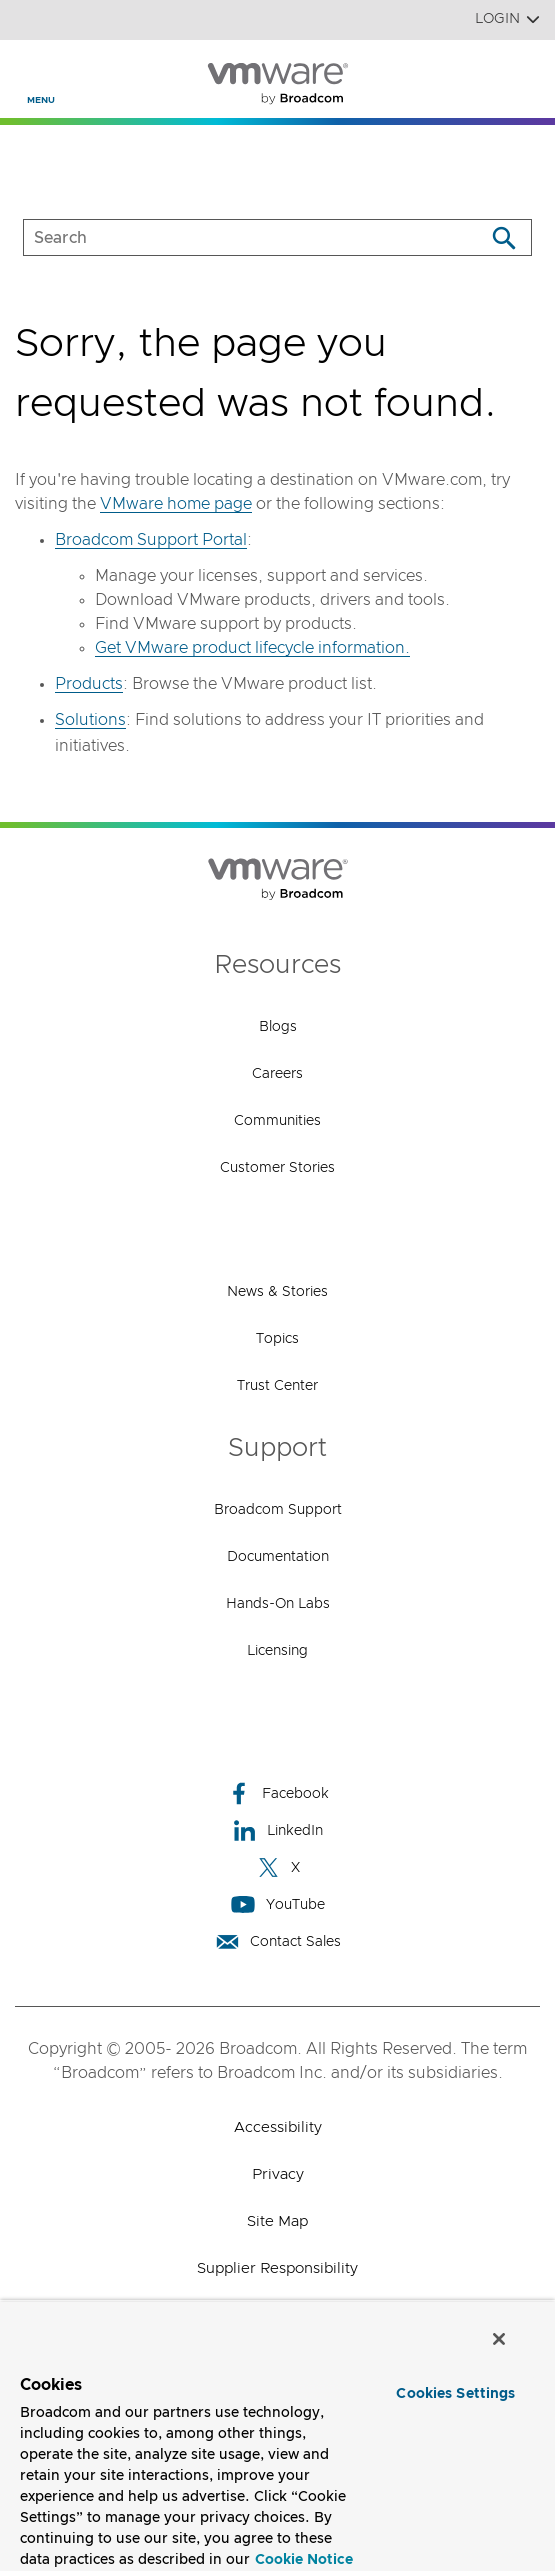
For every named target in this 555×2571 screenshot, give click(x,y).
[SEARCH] (233, 237)
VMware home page (176, 504)
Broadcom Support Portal (151, 540)
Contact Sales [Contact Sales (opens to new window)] (278, 1941)
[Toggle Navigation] (31, 71)
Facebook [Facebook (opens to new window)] (278, 1793)
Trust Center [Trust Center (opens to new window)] (277, 1386)
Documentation (278, 1557)
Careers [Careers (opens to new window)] (277, 1074)
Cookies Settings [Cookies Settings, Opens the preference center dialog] (455, 2394)
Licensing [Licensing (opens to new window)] (277, 1651)
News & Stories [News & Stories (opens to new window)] (277, 1292)
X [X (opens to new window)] (278, 1867)
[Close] (499, 2339)
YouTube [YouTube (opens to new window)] (278, 1904)
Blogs (278, 1027)
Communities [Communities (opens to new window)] (277, 1121)
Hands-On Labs (278, 1604)
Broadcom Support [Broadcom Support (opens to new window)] (278, 1510)
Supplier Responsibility (277, 2268)
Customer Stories (277, 1168)
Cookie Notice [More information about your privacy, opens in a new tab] (304, 2560)
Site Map (277, 2221)
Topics (277, 1339)
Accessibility (278, 2127)
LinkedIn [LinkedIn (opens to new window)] (277, 1830)
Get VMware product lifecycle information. (252, 648)
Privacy (278, 2174)
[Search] (503, 237)
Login (507, 19)
